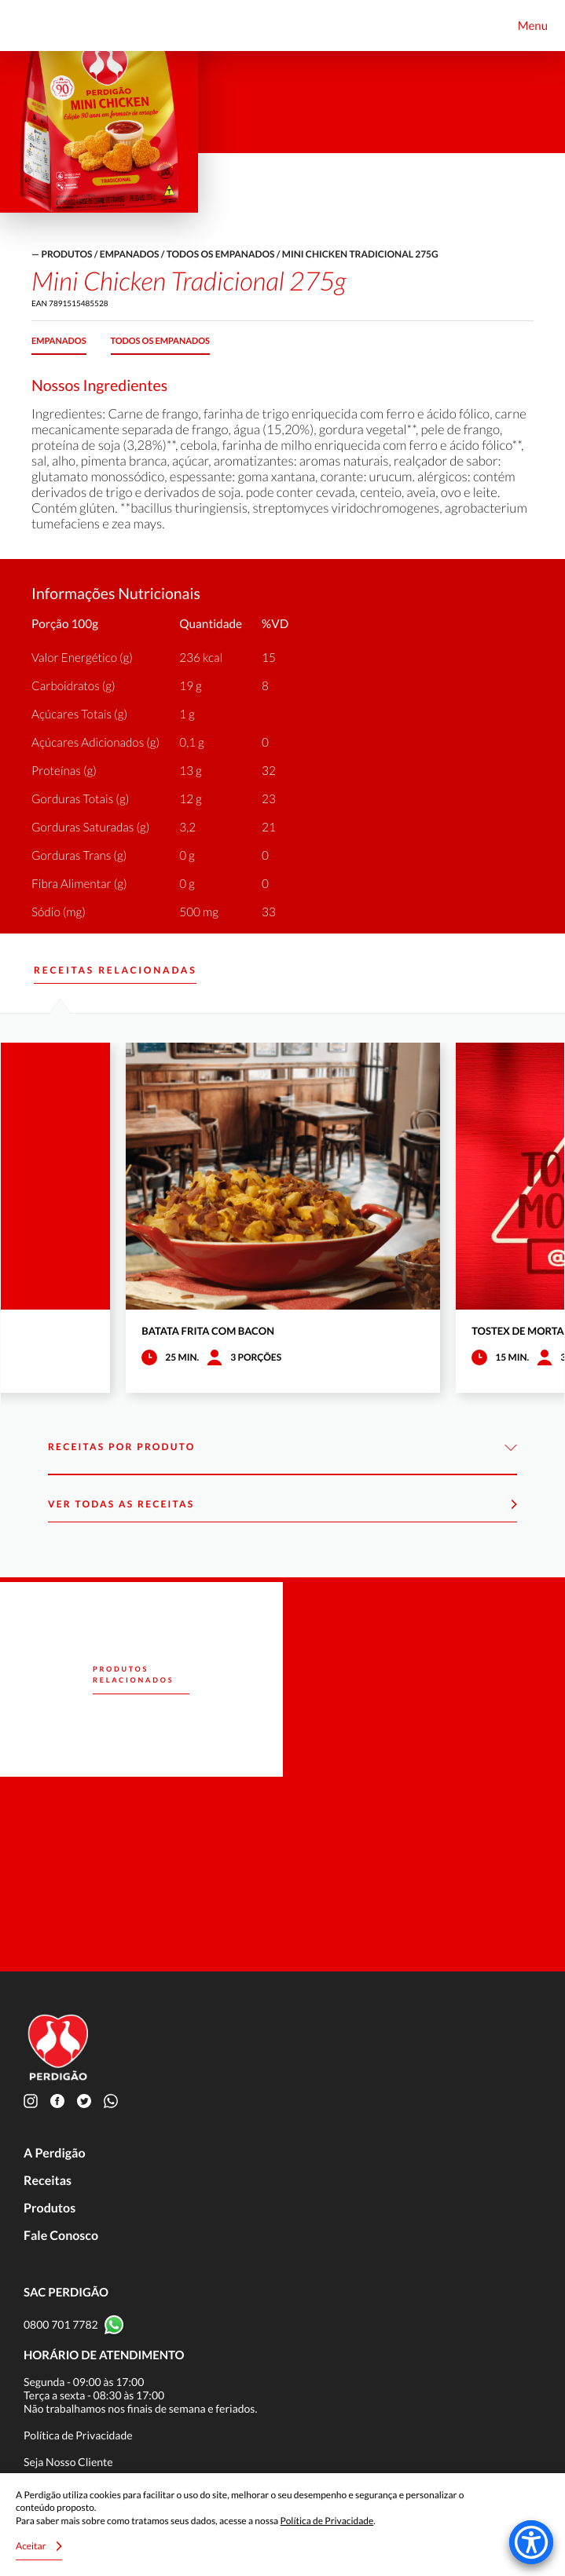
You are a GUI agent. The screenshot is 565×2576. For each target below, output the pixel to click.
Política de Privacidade (78, 2435)
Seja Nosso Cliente (68, 2461)
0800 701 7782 (61, 2324)
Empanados (130, 254)
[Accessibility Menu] (531, 2542)
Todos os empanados (221, 254)
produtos (66, 254)
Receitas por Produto (282, 1447)
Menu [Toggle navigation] (533, 26)
